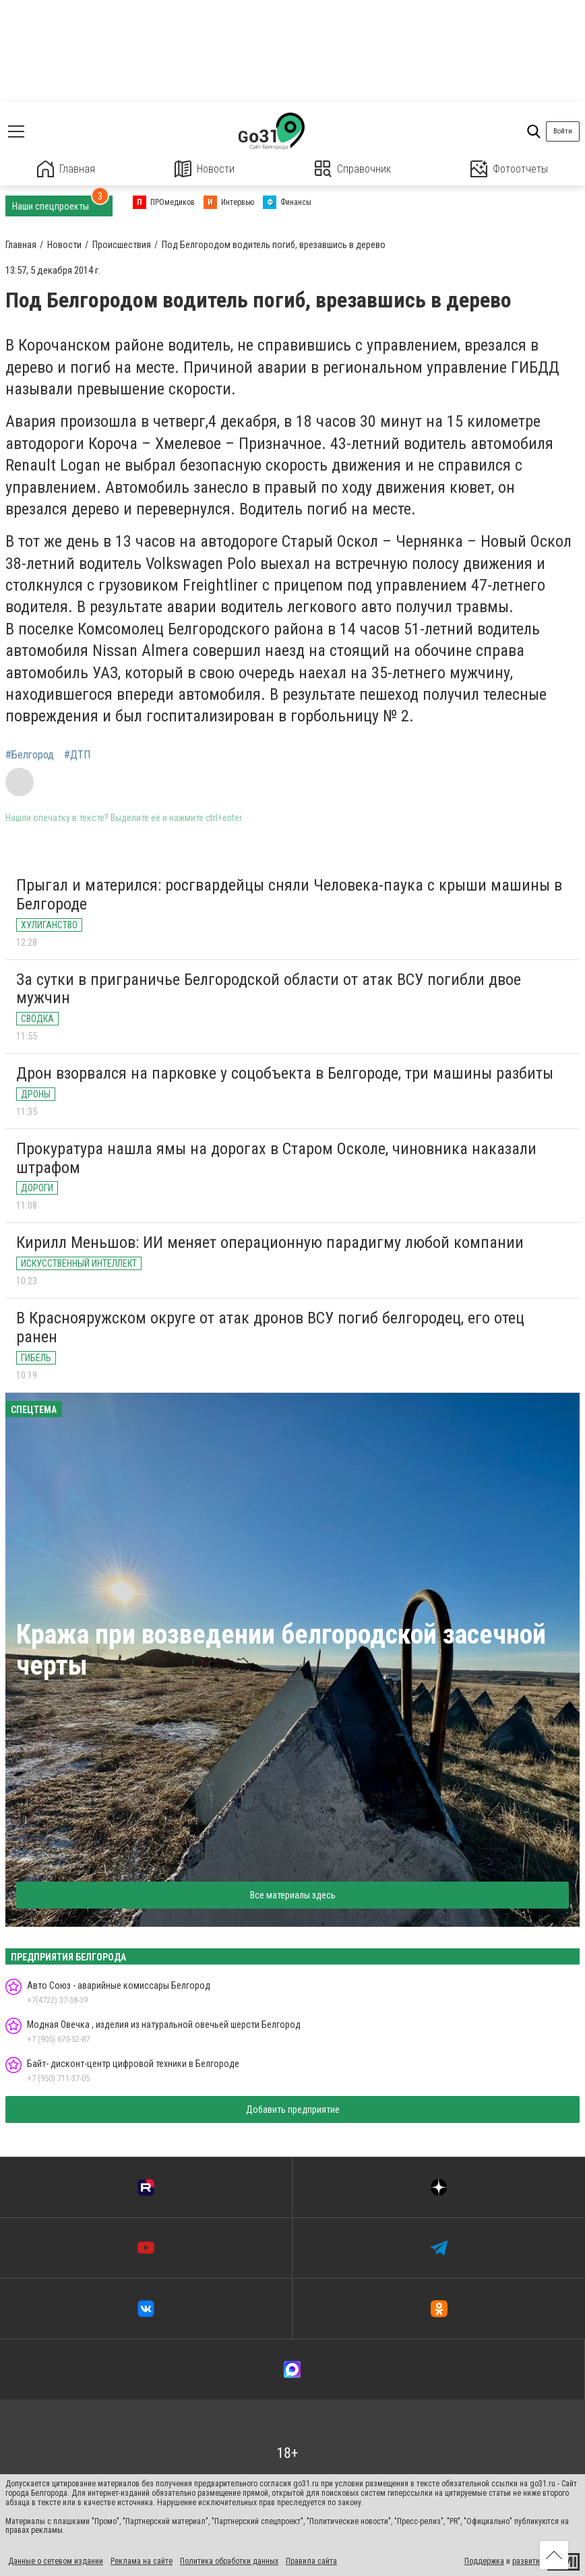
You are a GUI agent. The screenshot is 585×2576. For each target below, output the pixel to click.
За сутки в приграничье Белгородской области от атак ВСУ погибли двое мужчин (268, 989)
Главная (66, 168)
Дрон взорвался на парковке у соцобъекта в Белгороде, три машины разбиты (284, 1073)
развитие (528, 2561)
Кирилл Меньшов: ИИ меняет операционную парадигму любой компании (270, 1242)
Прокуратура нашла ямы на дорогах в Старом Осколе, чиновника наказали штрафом (276, 1158)
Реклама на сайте (142, 2561)
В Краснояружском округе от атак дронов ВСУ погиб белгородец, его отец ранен (270, 1327)
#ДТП (77, 755)
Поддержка (484, 2561)
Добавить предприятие (293, 2109)
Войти (562, 131)
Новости (205, 168)
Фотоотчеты (509, 168)
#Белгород (29, 755)
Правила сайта (311, 2561)
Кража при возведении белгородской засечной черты (281, 1650)
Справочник (353, 168)
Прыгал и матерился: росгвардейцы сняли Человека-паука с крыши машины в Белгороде (289, 894)
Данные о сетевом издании (55, 2561)
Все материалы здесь (293, 1895)
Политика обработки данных (229, 2561)
